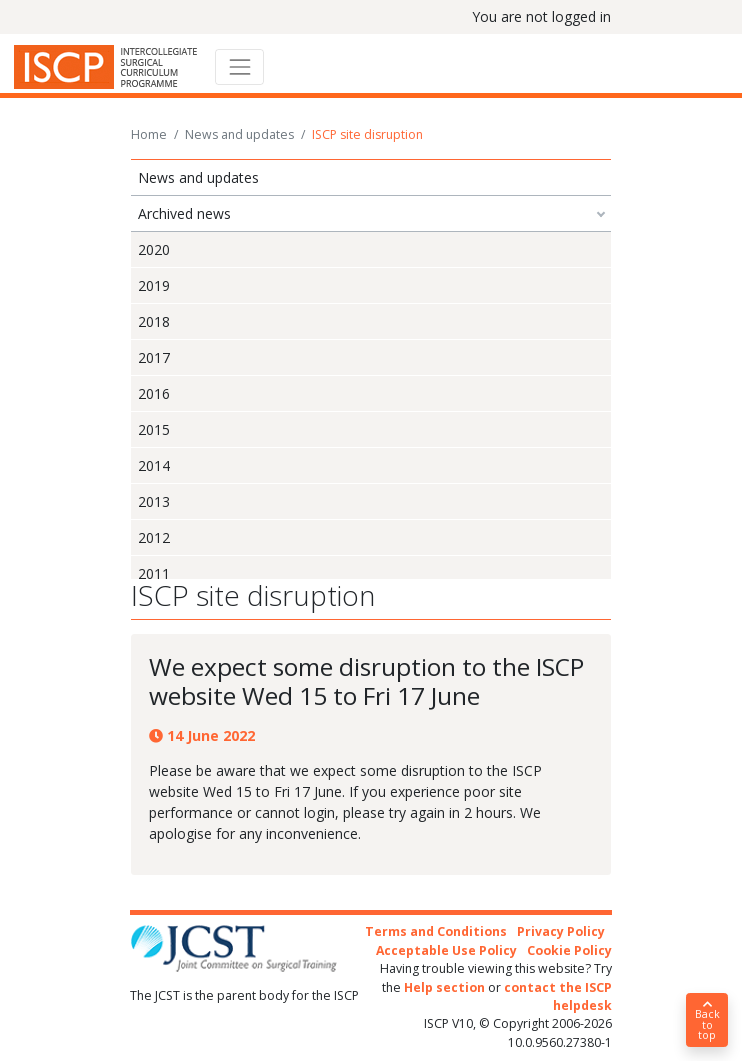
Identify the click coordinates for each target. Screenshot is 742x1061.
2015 (154, 429)
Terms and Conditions (436, 931)
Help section (444, 987)
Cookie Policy (569, 950)
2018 (154, 321)
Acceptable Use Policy (446, 950)
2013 (154, 501)
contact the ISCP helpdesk (558, 996)
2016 (154, 393)
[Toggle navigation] (239, 66)
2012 (154, 537)
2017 (154, 357)
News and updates (239, 134)
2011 (154, 573)
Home (149, 134)
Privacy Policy (561, 931)
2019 (154, 285)
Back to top (707, 1021)
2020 (154, 249)
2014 (154, 465)
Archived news (184, 213)
